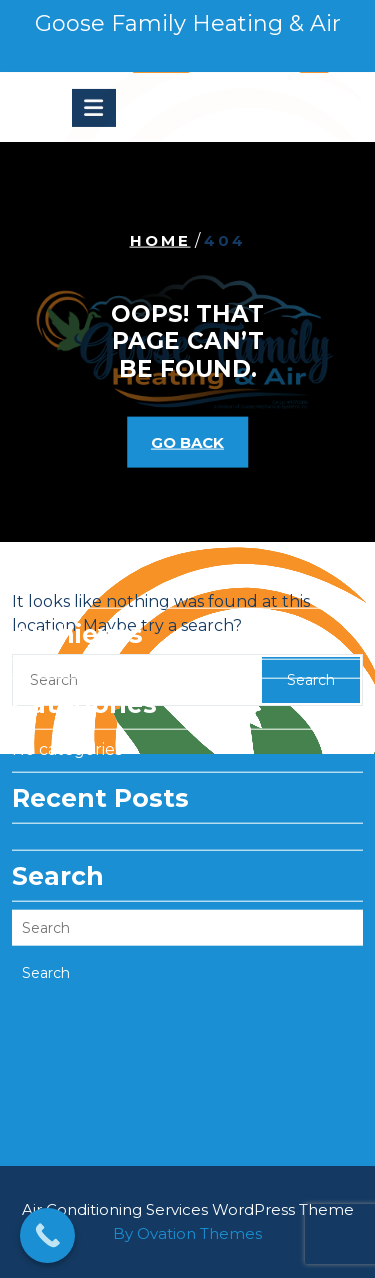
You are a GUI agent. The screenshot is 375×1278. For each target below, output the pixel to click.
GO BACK (187, 442)
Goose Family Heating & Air (188, 23)
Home (160, 239)
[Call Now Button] (47, 1235)
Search (46, 935)
